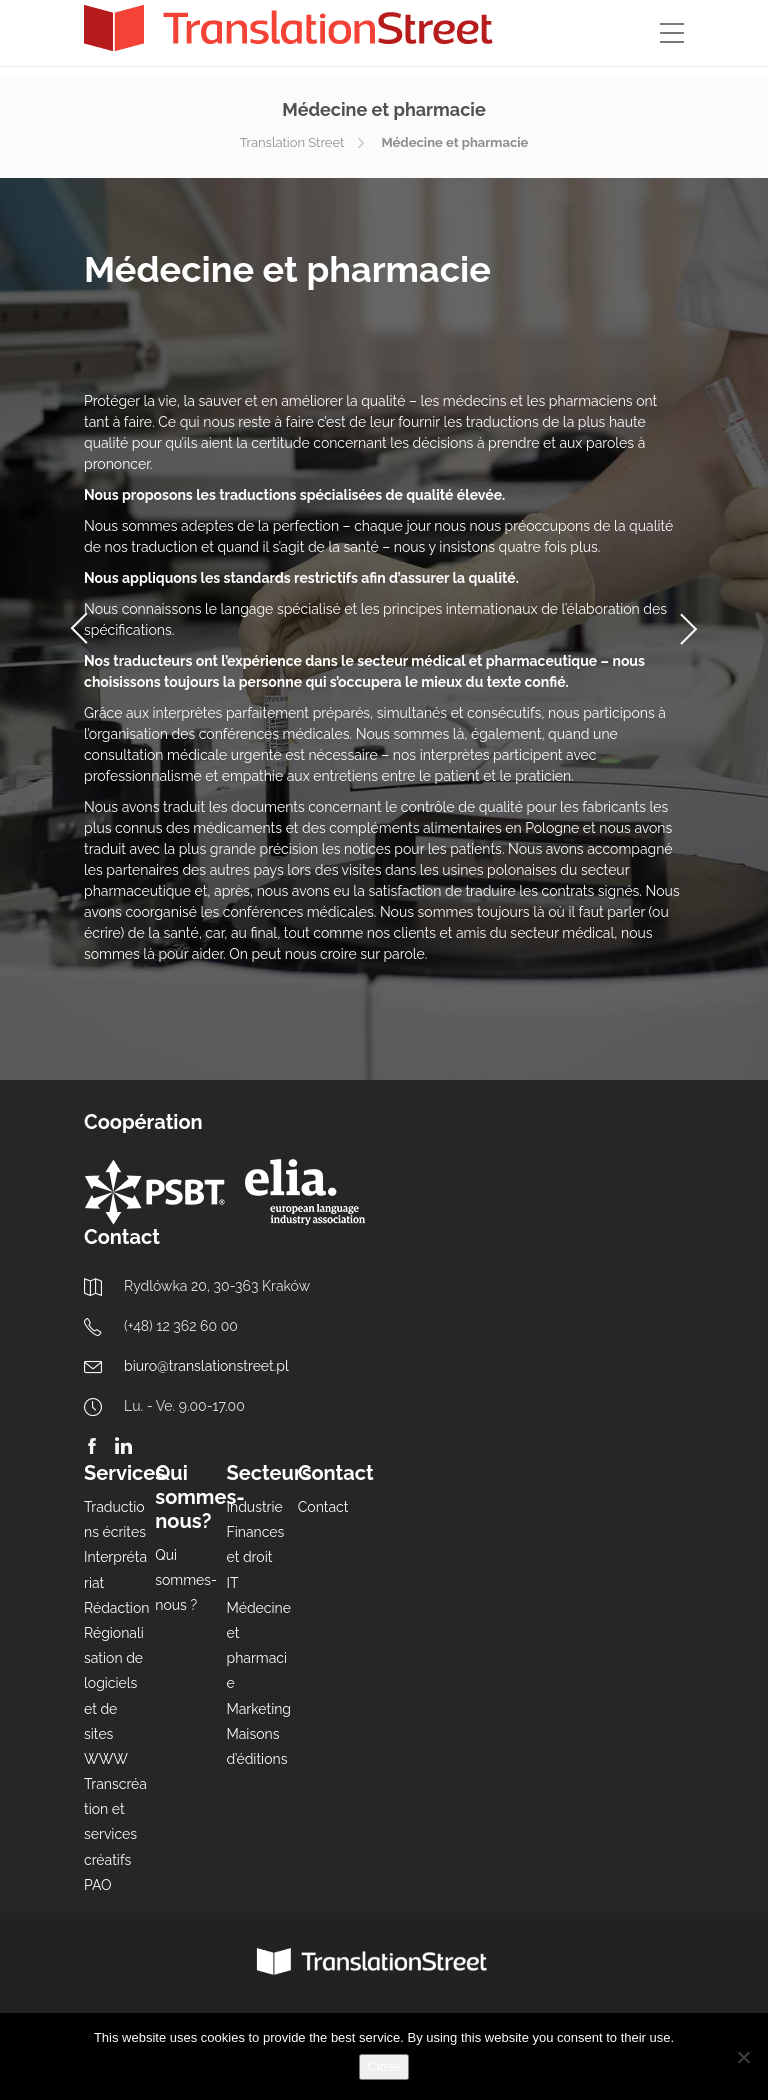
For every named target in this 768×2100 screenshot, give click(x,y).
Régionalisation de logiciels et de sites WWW (114, 1696)
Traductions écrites (115, 1519)
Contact (323, 1507)
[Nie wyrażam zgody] (743, 2057)
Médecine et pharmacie (259, 1646)
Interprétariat (115, 1569)
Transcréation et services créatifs (115, 1822)
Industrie (255, 1507)
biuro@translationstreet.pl (206, 1366)
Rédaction (116, 1608)
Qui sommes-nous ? (186, 1580)
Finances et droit (256, 1544)
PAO (98, 1885)
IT (233, 1583)
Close (383, 2066)
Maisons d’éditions (257, 1746)
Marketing (259, 1709)
